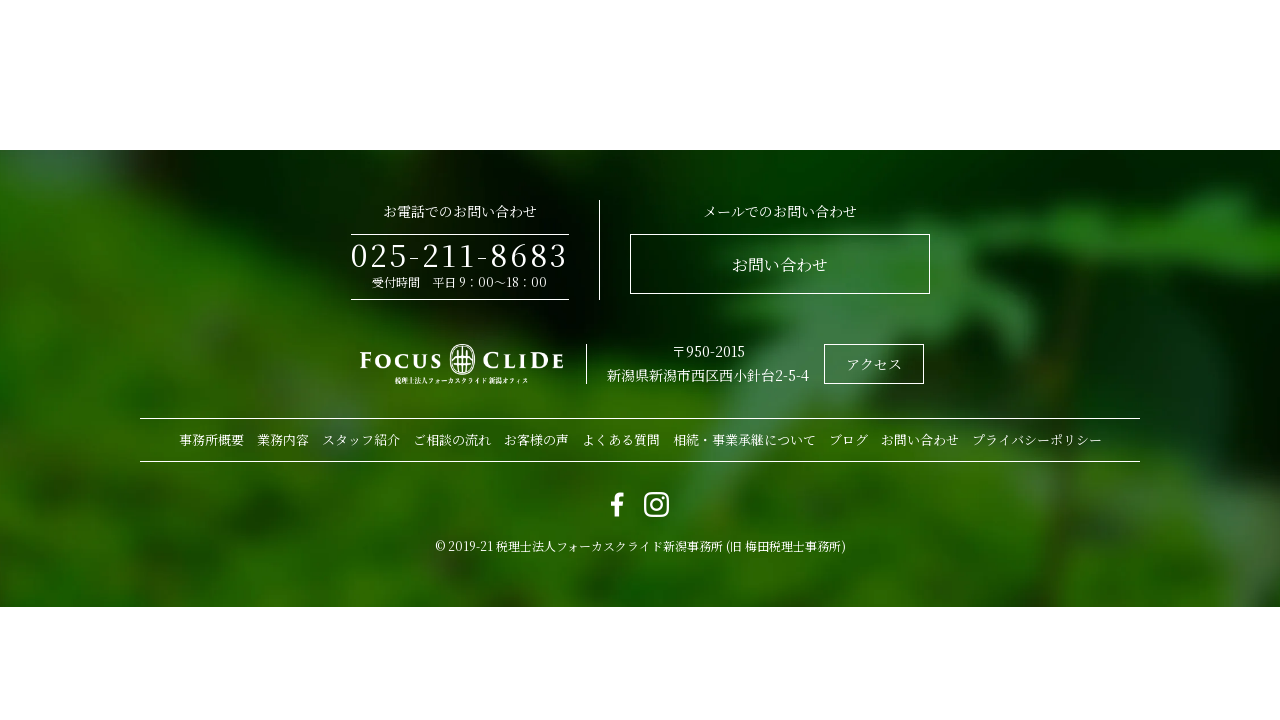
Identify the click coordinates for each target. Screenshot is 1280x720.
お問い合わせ (780, 264)
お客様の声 (536, 439)
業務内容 (283, 439)
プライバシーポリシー (1037, 439)
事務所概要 (211, 439)
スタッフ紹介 (361, 439)
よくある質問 (621, 439)
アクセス (874, 364)
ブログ (848, 439)
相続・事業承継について (744, 439)
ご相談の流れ (452, 439)
